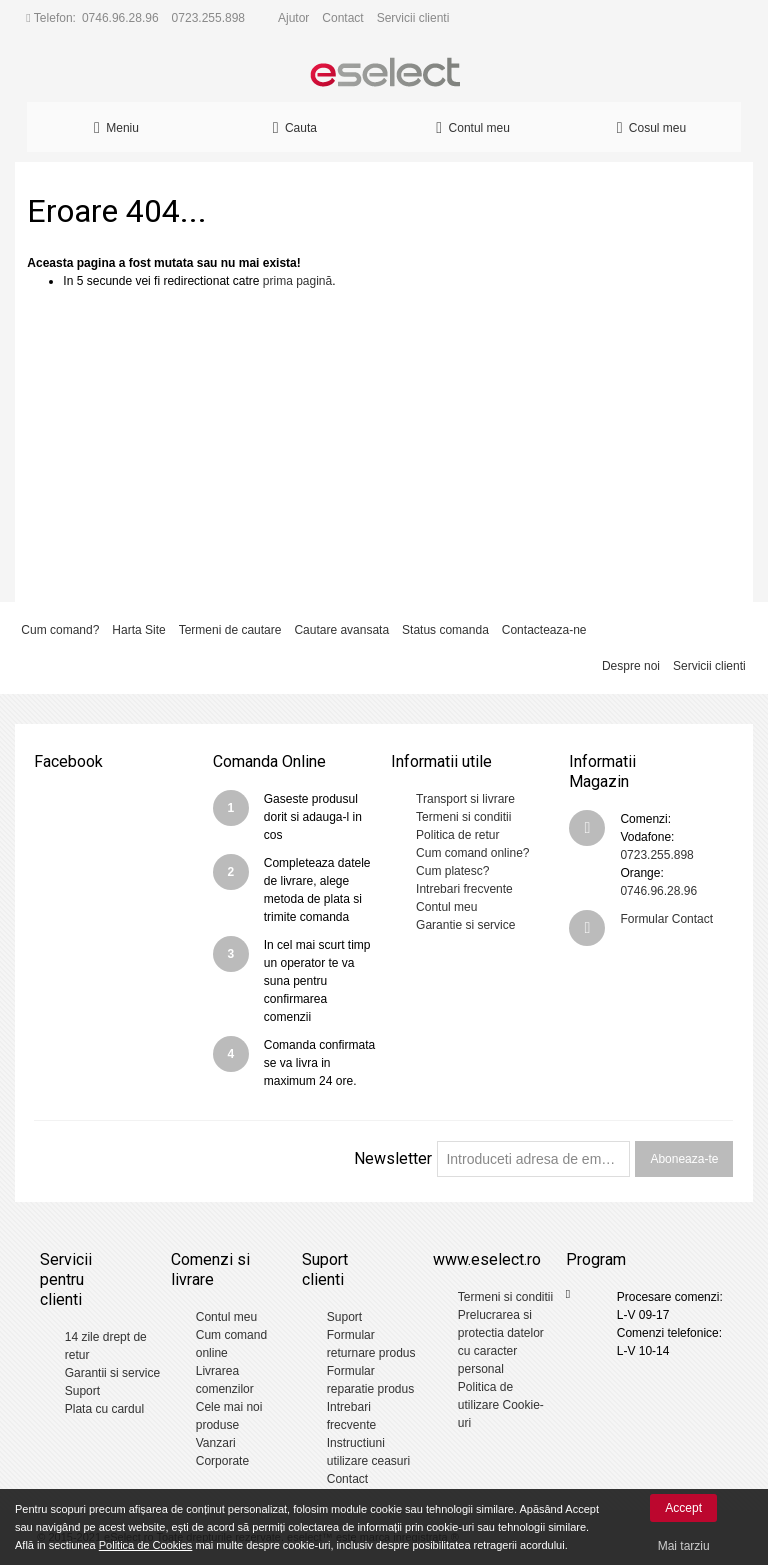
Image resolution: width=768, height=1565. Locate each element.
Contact (342, 18)
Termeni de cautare (230, 630)
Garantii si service (112, 1373)
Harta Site (138, 630)
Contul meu (446, 907)
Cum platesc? (452, 871)
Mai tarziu (684, 1546)
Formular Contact (666, 919)
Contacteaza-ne (544, 630)
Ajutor (293, 18)
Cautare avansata (341, 630)
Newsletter (393, 1158)
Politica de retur (457, 835)
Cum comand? (60, 630)
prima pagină (297, 281)
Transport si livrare (465, 799)
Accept (683, 1508)
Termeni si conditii (463, 817)
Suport (82, 1391)
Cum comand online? (472, 853)
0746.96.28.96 (120, 18)
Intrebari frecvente (464, 889)
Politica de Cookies (146, 1545)
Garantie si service (465, 925)
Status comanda (445, 630)
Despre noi (631, 666)
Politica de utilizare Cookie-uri (501, 1405)
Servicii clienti (413, 18)
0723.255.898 (208, 18)
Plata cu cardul (104, 1409)
